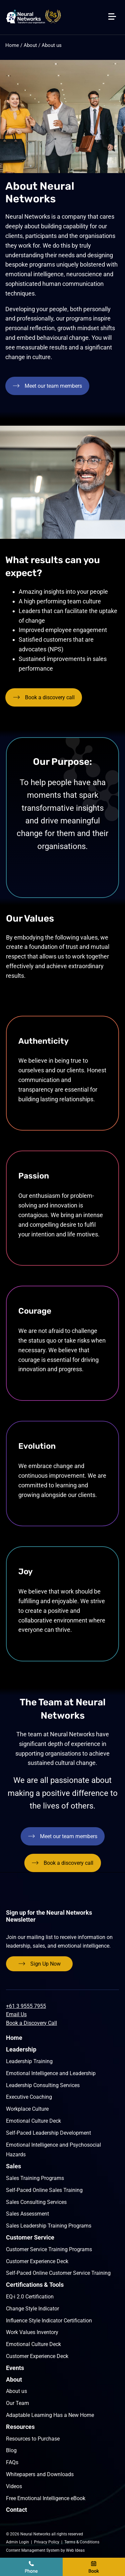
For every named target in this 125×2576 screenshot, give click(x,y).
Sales (13, 2166)
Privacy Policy (46, 2542)
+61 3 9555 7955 (26, 2006)
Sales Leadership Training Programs (48, 2226)
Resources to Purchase (33, 2439)
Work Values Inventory (32, 2332)
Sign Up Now (45, 1964)
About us (52, 45)
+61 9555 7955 (31, 2567)
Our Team (17, 2403)
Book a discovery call (94, 2567)
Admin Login (17, 2542)
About (30, 45)
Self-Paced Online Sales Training (44, 2190)
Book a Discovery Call (31, 2023)
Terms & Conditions (81, 2542)
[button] (115, 6)
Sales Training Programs (35, 2178)
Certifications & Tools (35, 2284)
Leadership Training (29, 2061)
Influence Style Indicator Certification (49, 2320)
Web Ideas (75, 2550)
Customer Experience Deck (37, 2261)
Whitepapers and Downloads (40, 2474)
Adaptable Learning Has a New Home (50, 2415)
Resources (20, 2426)
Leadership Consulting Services (43, 2085)
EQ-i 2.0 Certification (30, 2296)
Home (12, 45)
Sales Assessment (27, 2214)
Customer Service (30, 2237)
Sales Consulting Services (36, 2202)
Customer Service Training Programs (49, 2249)
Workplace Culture (27, 2109)
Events (15, 2367)
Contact (16, 2509)
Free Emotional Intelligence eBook (45, 2498)
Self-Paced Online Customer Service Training (58, 2273)
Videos (14, 2486)
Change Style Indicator (32, 2308)
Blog (11, 2450)
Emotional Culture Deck (33, 2121)
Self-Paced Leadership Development (48, 2133)
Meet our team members (53, 386)
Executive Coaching (29, 2097)
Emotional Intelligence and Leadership (51, 2073)
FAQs (12, 2462)
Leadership (21, 2049)
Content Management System (33, 2550)
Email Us (16, 2014)
